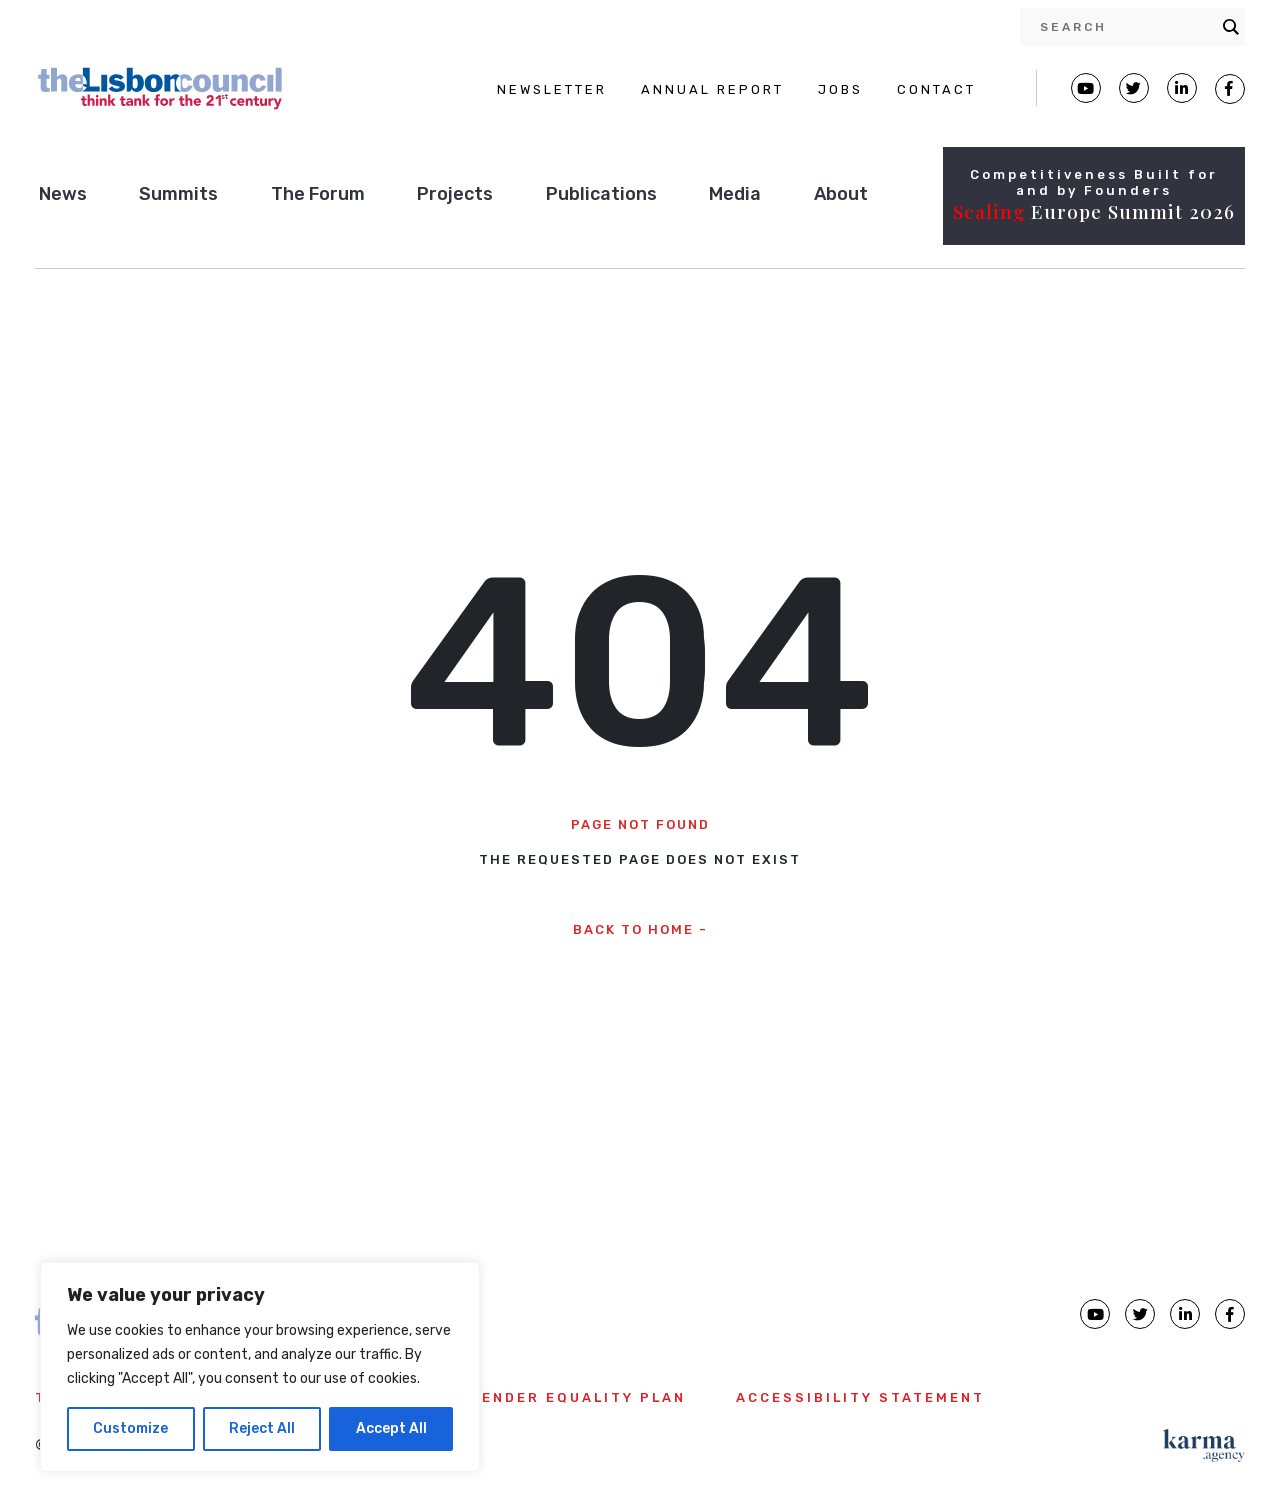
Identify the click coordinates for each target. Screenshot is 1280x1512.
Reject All (262, 1428)
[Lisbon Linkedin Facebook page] (1182, 88)
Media (735, 194)
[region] (260, 1367)
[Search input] (1126, 27)
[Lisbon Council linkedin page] (1185, 1314)
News (63, 194)
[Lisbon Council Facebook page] (1230, 89)
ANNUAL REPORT (712, 89)
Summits (178, 194)
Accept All (391, 1428)
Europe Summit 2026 (1094, 211)
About (841, 194)
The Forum (318, 194)
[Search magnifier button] (1231, 27)
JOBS (840, 89)
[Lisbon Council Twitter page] (1134, 88)
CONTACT (936, 89)
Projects (455, 194)
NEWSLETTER (552, 89)
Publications (601, 194)
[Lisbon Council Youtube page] (1086, 88)
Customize (130, 1428)
